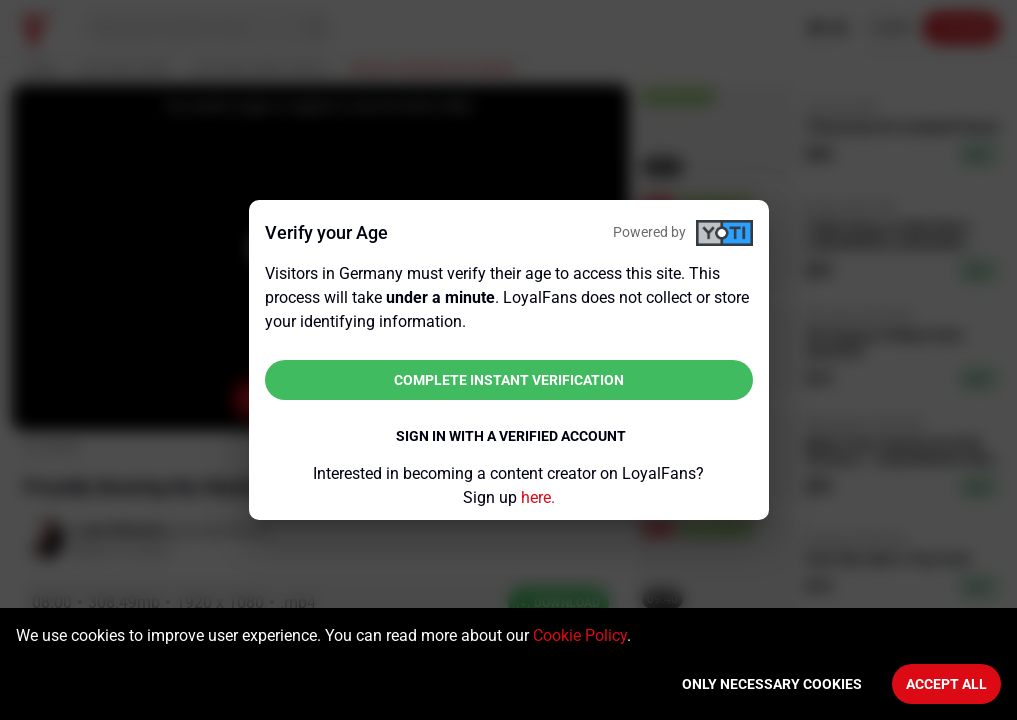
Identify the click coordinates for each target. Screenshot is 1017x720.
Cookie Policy (580, 635)
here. (538, 497)
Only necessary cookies (772, 684)
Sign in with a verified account (511, 436)
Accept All (946, 684)
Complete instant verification (509, 380)
